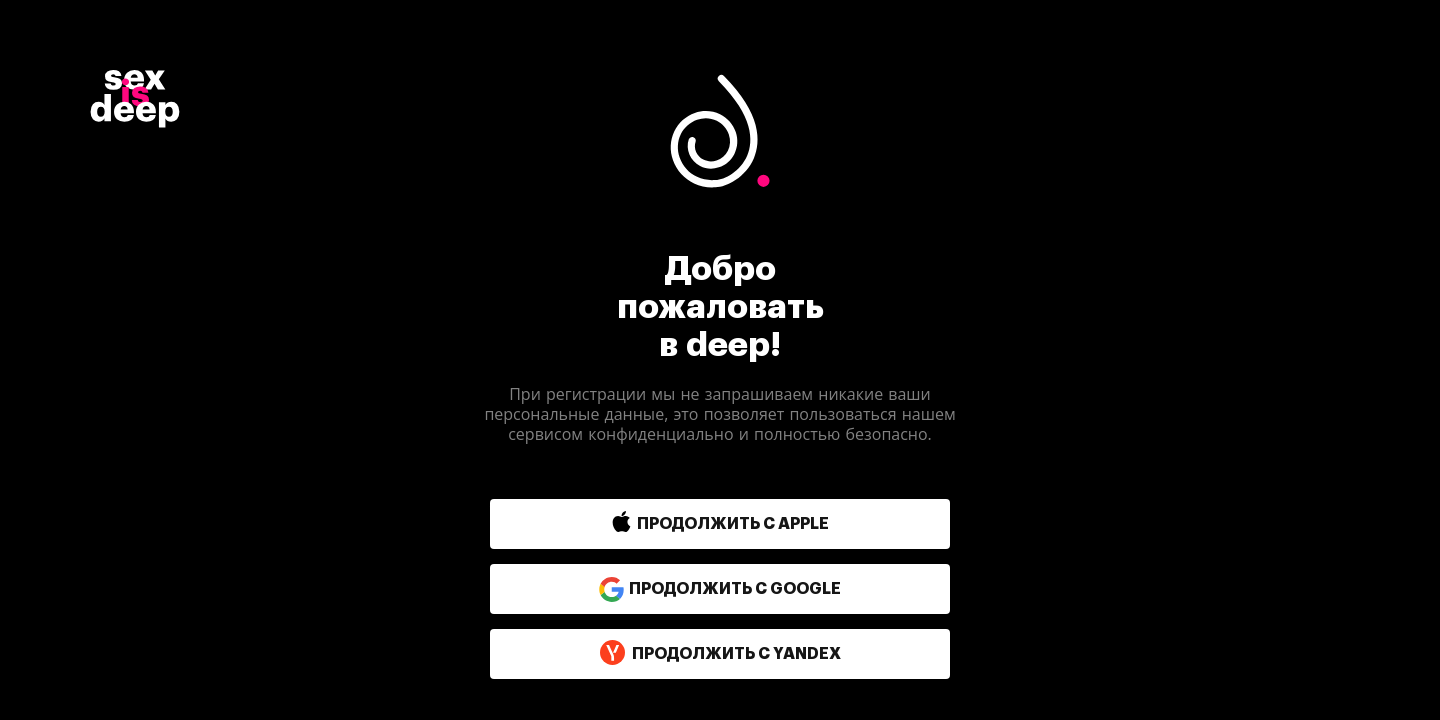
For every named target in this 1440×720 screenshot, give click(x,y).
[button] (677, 524)
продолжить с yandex (720, 654)
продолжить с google (720, 589)
